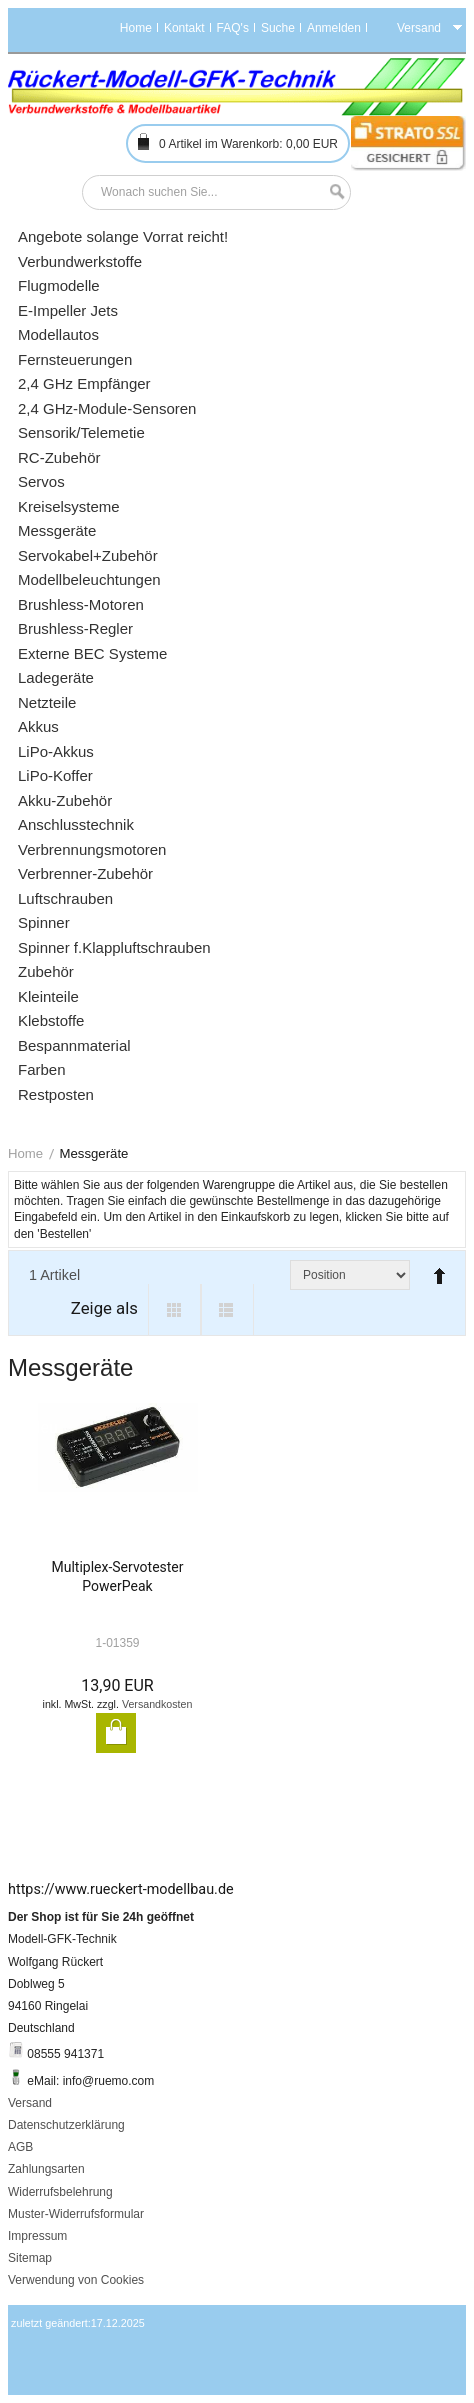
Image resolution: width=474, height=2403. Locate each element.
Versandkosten (157, 1704)
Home (136, 28)
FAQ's (233, 28)
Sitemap (30, 2258)
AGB (20, 2147)
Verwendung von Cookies (76, 2280)
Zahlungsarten (46, 2169)
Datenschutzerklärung (66, 2125)
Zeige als (104, 1308)
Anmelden (334, 28)
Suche (278, 28)
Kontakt (184, 28)
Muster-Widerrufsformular (76, 2214)
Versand (30, 2103)
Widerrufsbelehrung (60, 2192)
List (227, 1310)
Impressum (37, 2236)
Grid (174, 1310)
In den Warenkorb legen (116, 1733)
